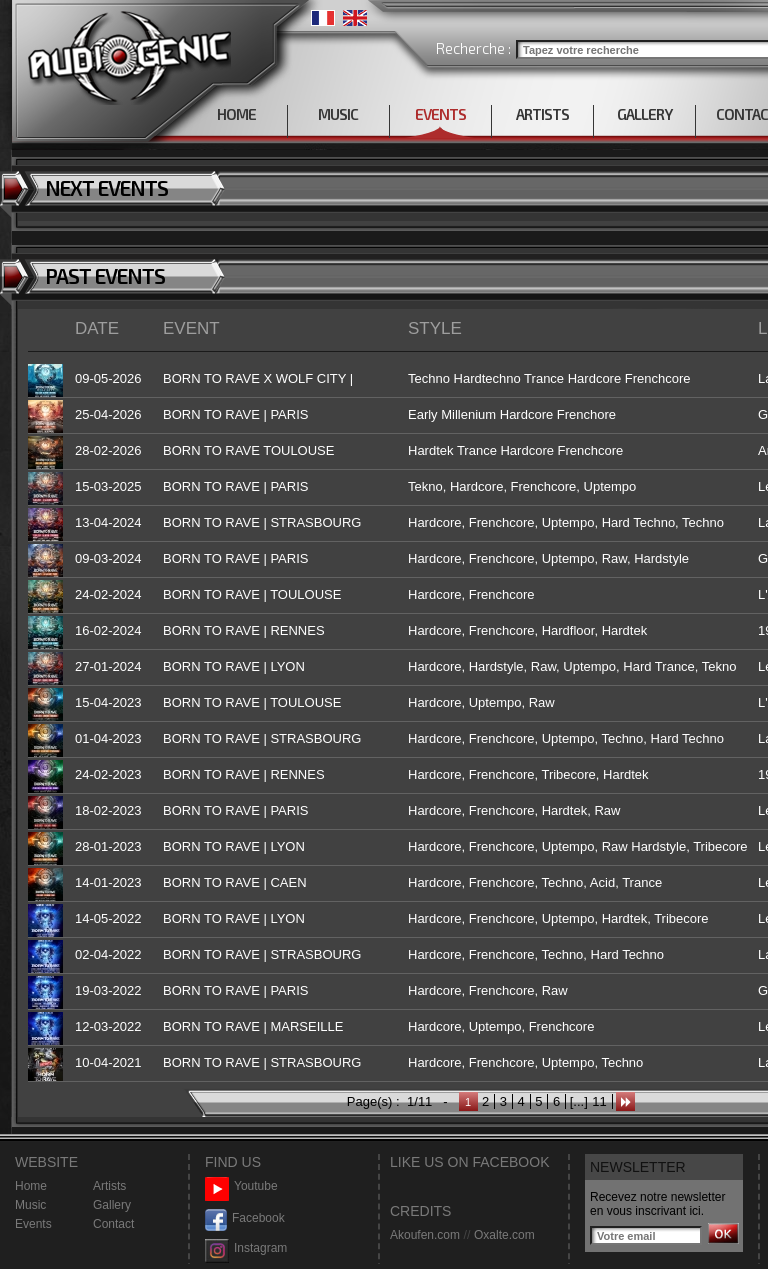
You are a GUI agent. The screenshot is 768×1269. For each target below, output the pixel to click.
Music (30, 1205)
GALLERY (644, 114)
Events (33, 1224)
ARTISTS (542, 114)
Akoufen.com (425, 1235)
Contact (113, 1224)
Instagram (246, 1248)
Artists (109, 1186)
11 (599, 1101)
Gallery (112, 1205)
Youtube (241, 1186)
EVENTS (440, 114)
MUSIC (338, 114)
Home (31, 1186)
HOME (236, 114)
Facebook (245, 1218)
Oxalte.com (504, 1235)
